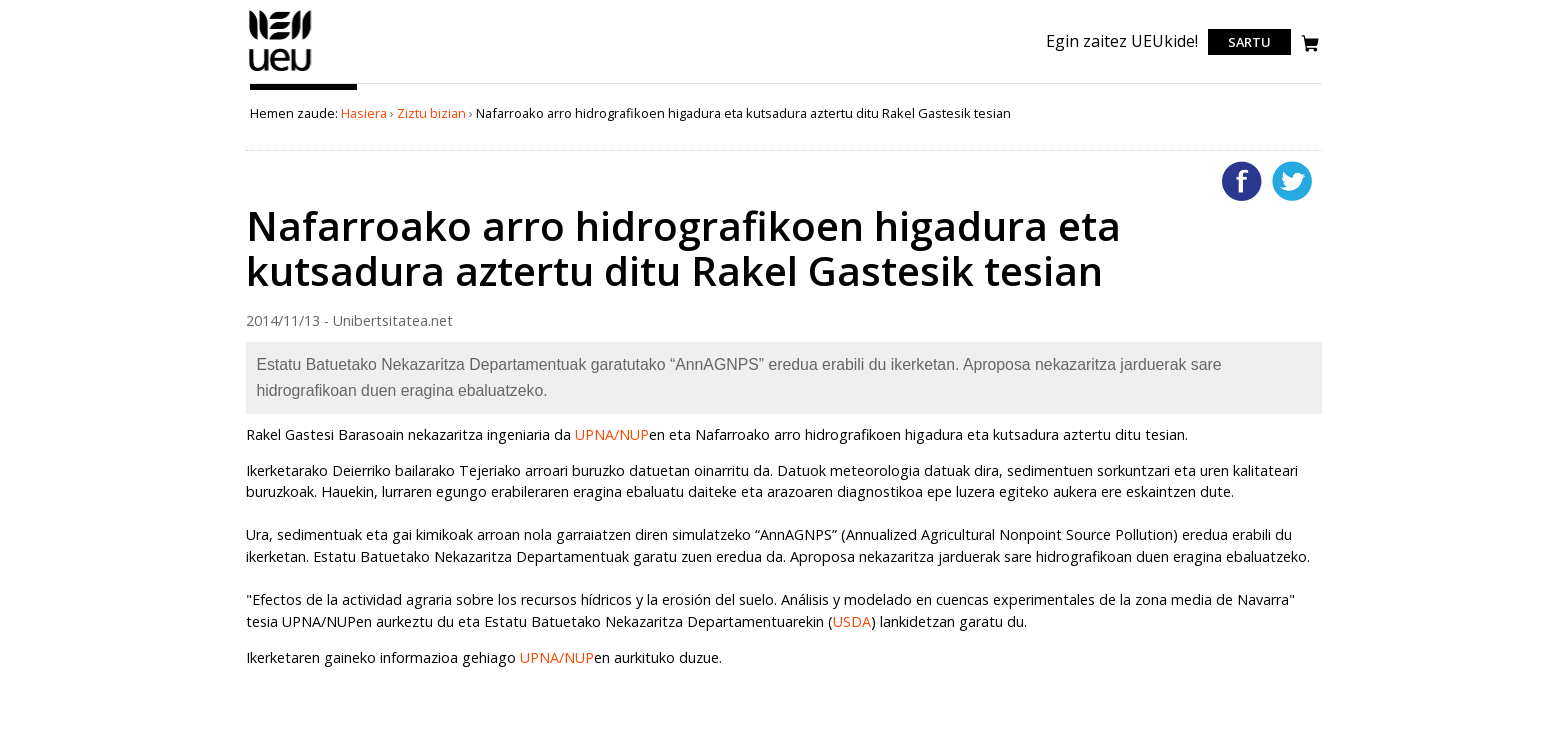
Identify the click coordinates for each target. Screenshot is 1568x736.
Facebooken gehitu (1242, 181)
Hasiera (364, 113)
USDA (852, 621)
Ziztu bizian (431, 113)
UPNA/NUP (612, 434)
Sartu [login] (1249, 42)
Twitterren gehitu (1292, 181)
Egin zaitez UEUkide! (1122, 41)
